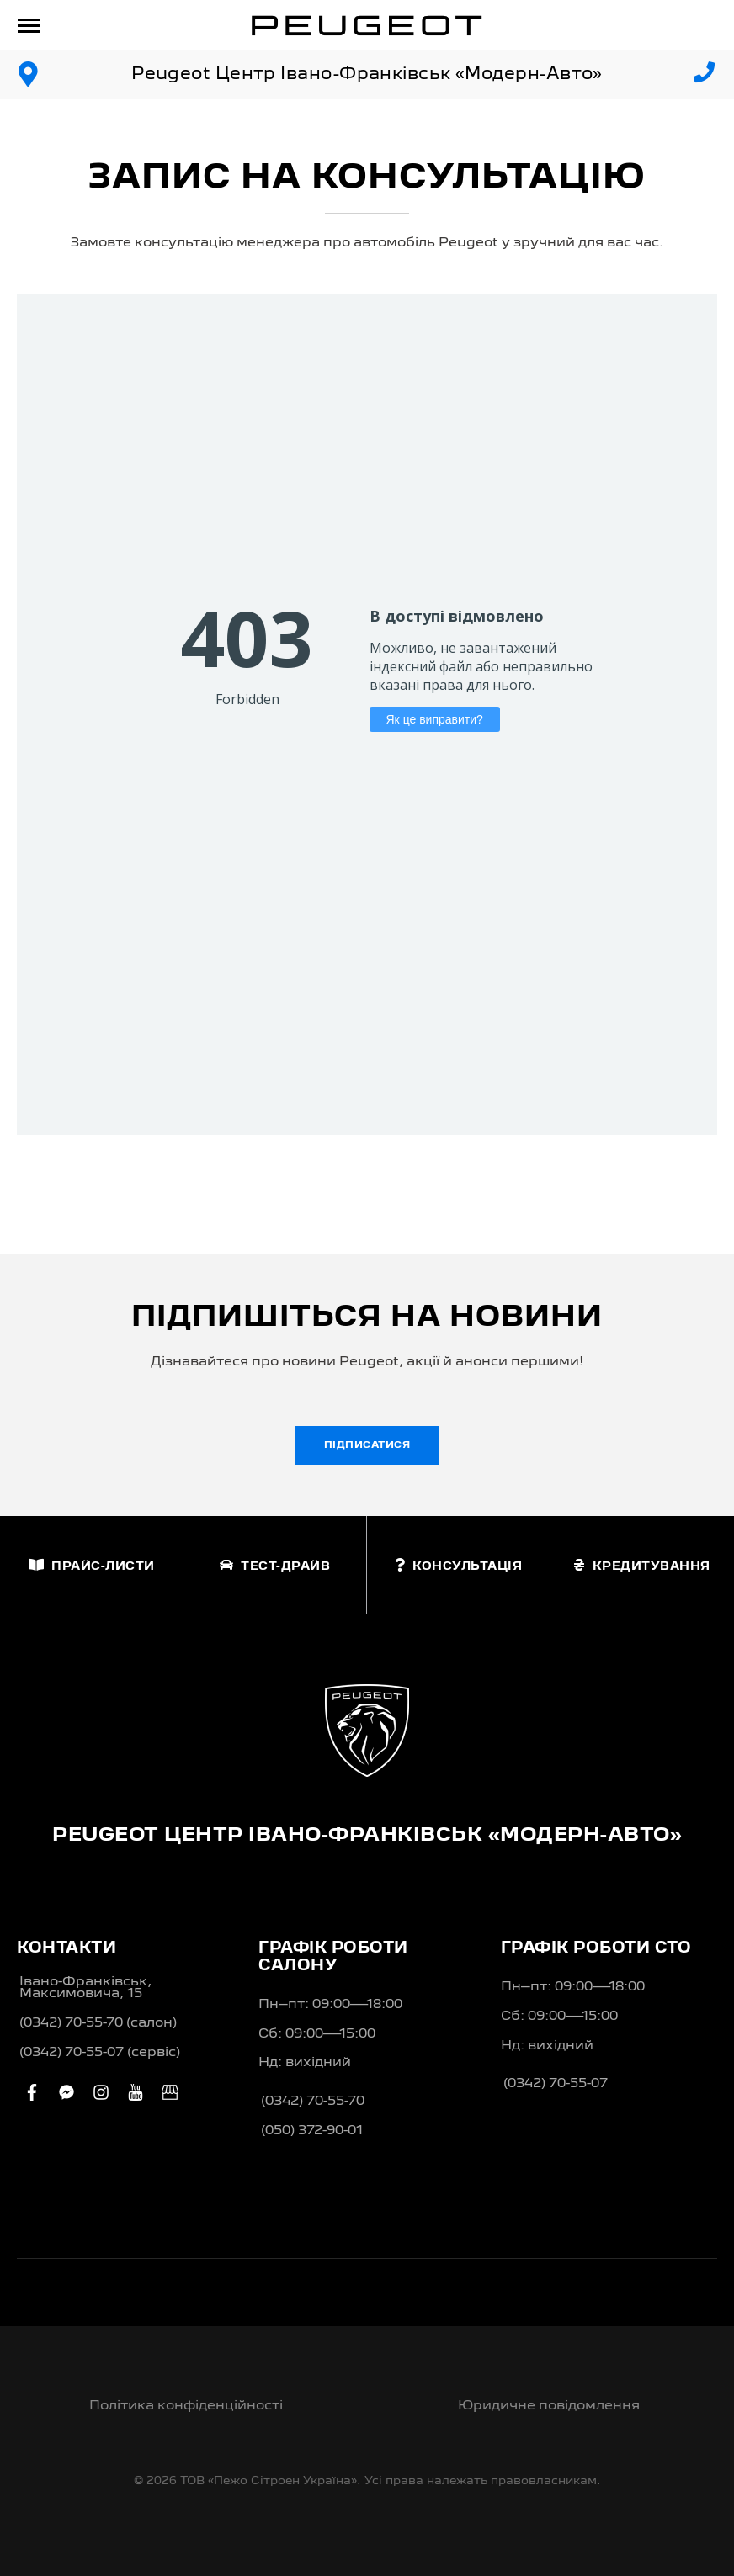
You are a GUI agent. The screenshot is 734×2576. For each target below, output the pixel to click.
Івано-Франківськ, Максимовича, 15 (85, 1988)
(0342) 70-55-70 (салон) (98, 2023)
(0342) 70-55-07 (555, 2084)
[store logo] (367, 25)
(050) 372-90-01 (312, 2131)
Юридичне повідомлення (549, 2406)
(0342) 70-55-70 (312, 2101)
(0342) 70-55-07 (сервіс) (99, 2053)
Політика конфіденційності (186, 2406)
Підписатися (367, 1445)
